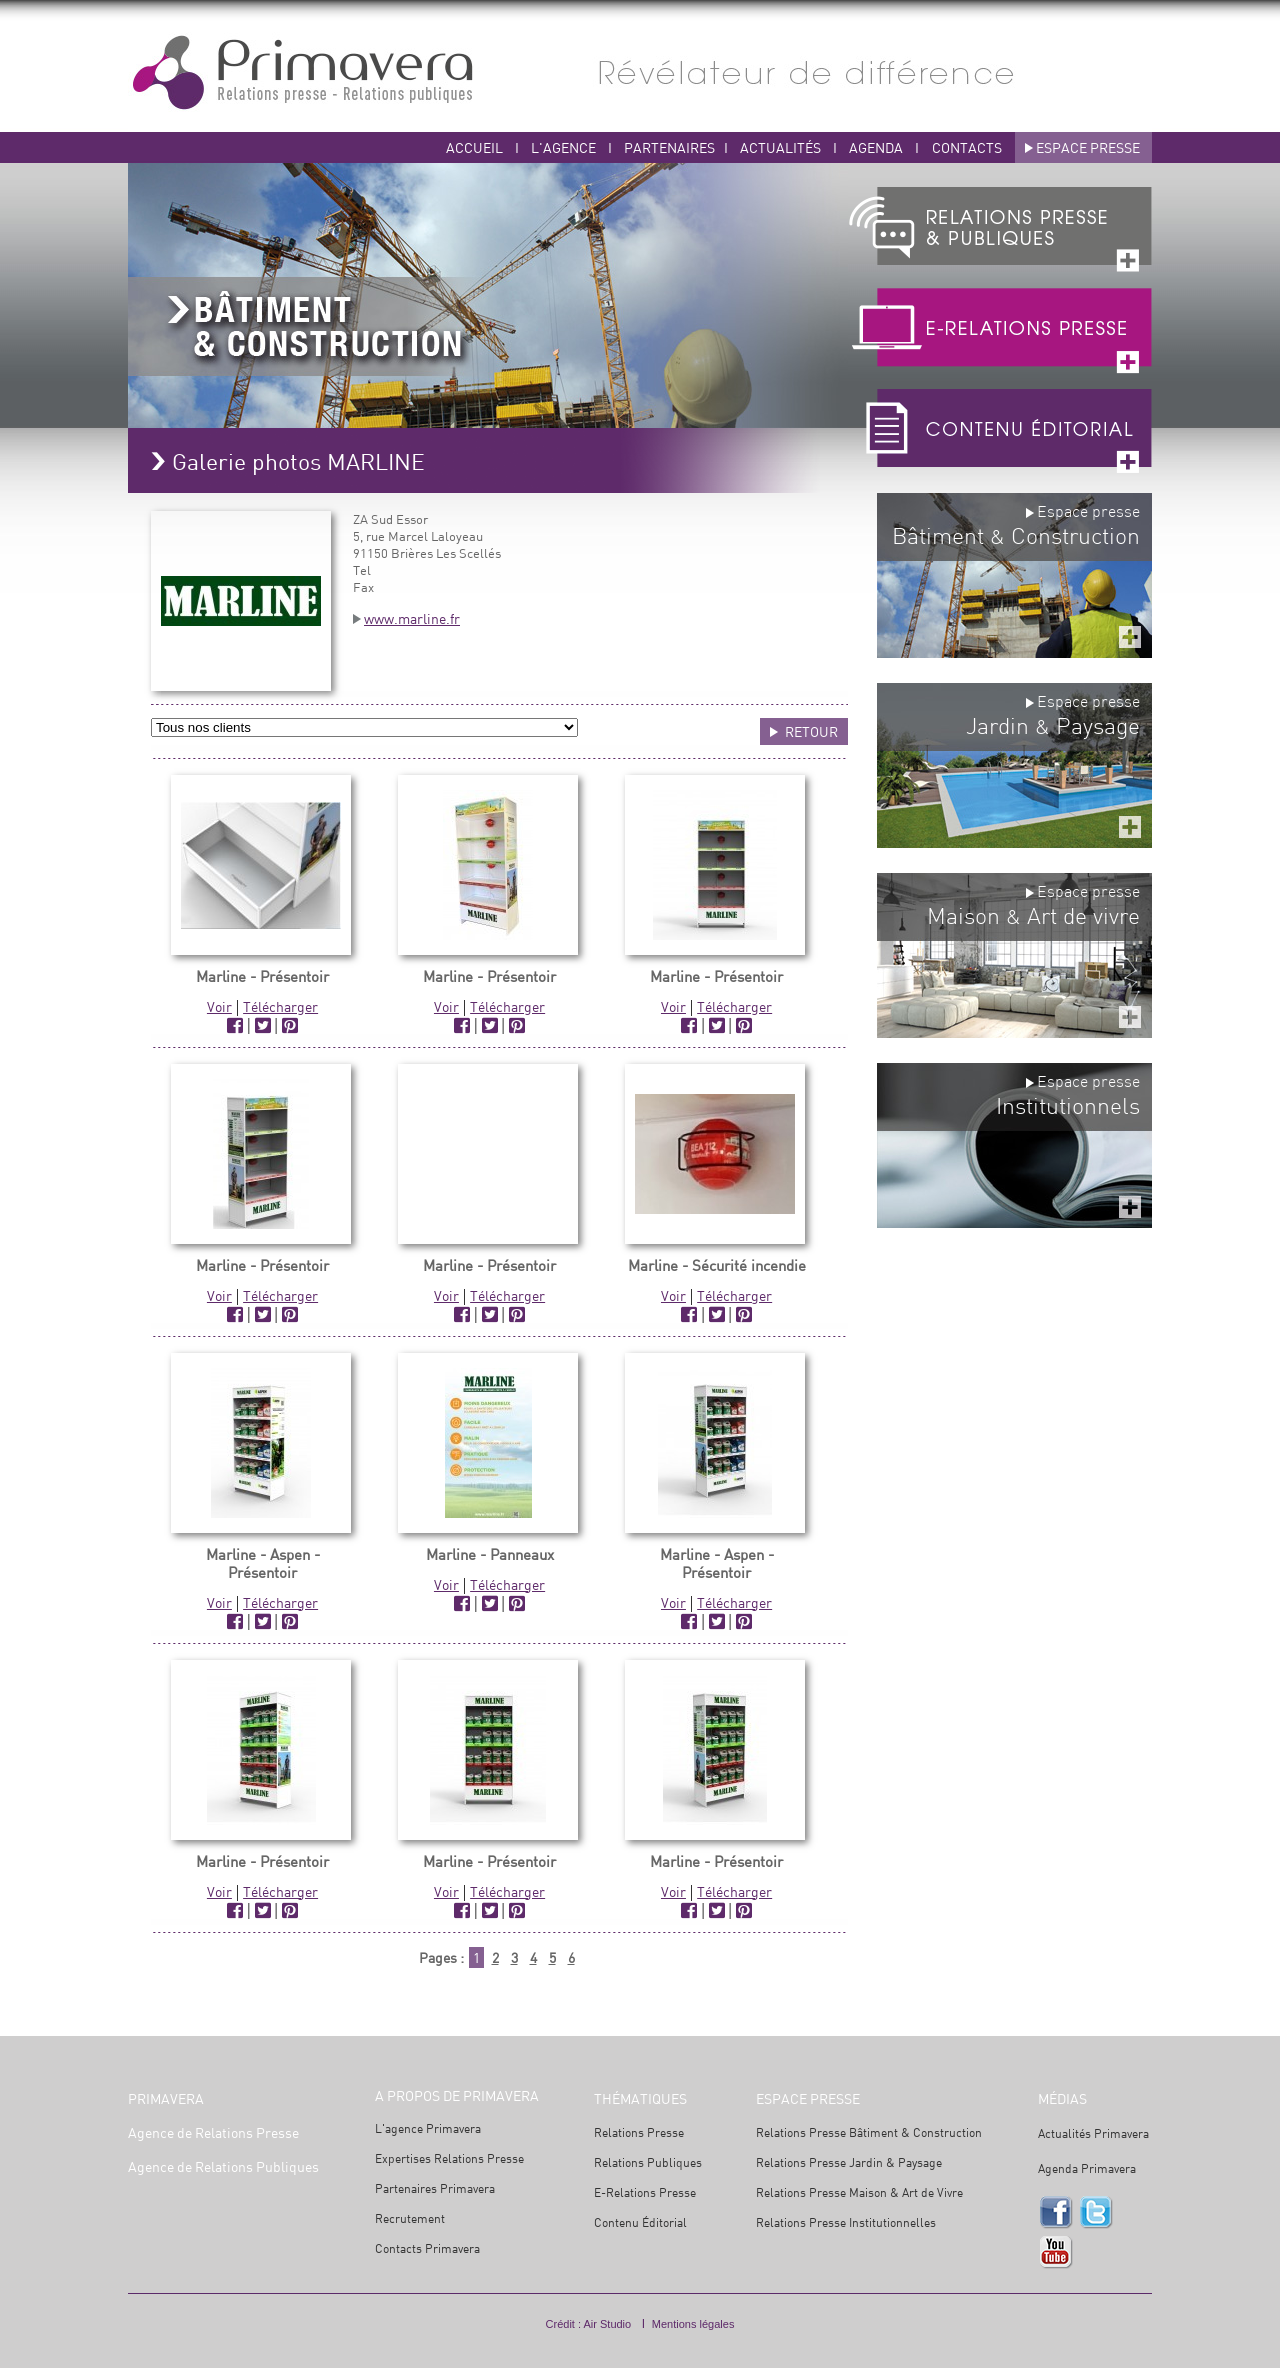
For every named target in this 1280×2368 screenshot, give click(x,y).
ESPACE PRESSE (1088, 147)
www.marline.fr (412, 618)
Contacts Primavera (427, 2248)
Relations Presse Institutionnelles (846, 2222)
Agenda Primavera (1087, 2168)
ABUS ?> (364, 727)
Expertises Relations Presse (449, 2158)
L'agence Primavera (428, 2128)
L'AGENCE (563, 147)
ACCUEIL (474, 147)
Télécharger (280, 1006)
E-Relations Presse (645, 2192)
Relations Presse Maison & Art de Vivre (859, 2192)
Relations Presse (639, 2132)
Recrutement (410, 2218)
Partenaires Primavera (435, 2188)
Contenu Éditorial (640, 2222)
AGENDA (877, 147)
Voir (219, 1006)
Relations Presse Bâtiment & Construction (869, 2132)
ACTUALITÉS (782, 147)
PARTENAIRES (669, 147)
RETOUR (811, 731)
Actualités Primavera (1093, 2133)
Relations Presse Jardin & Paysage (849, 2162)
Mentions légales (693, 2324)
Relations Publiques (648, 2162)
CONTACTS (967, 147)
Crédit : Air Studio (589, 2324)
